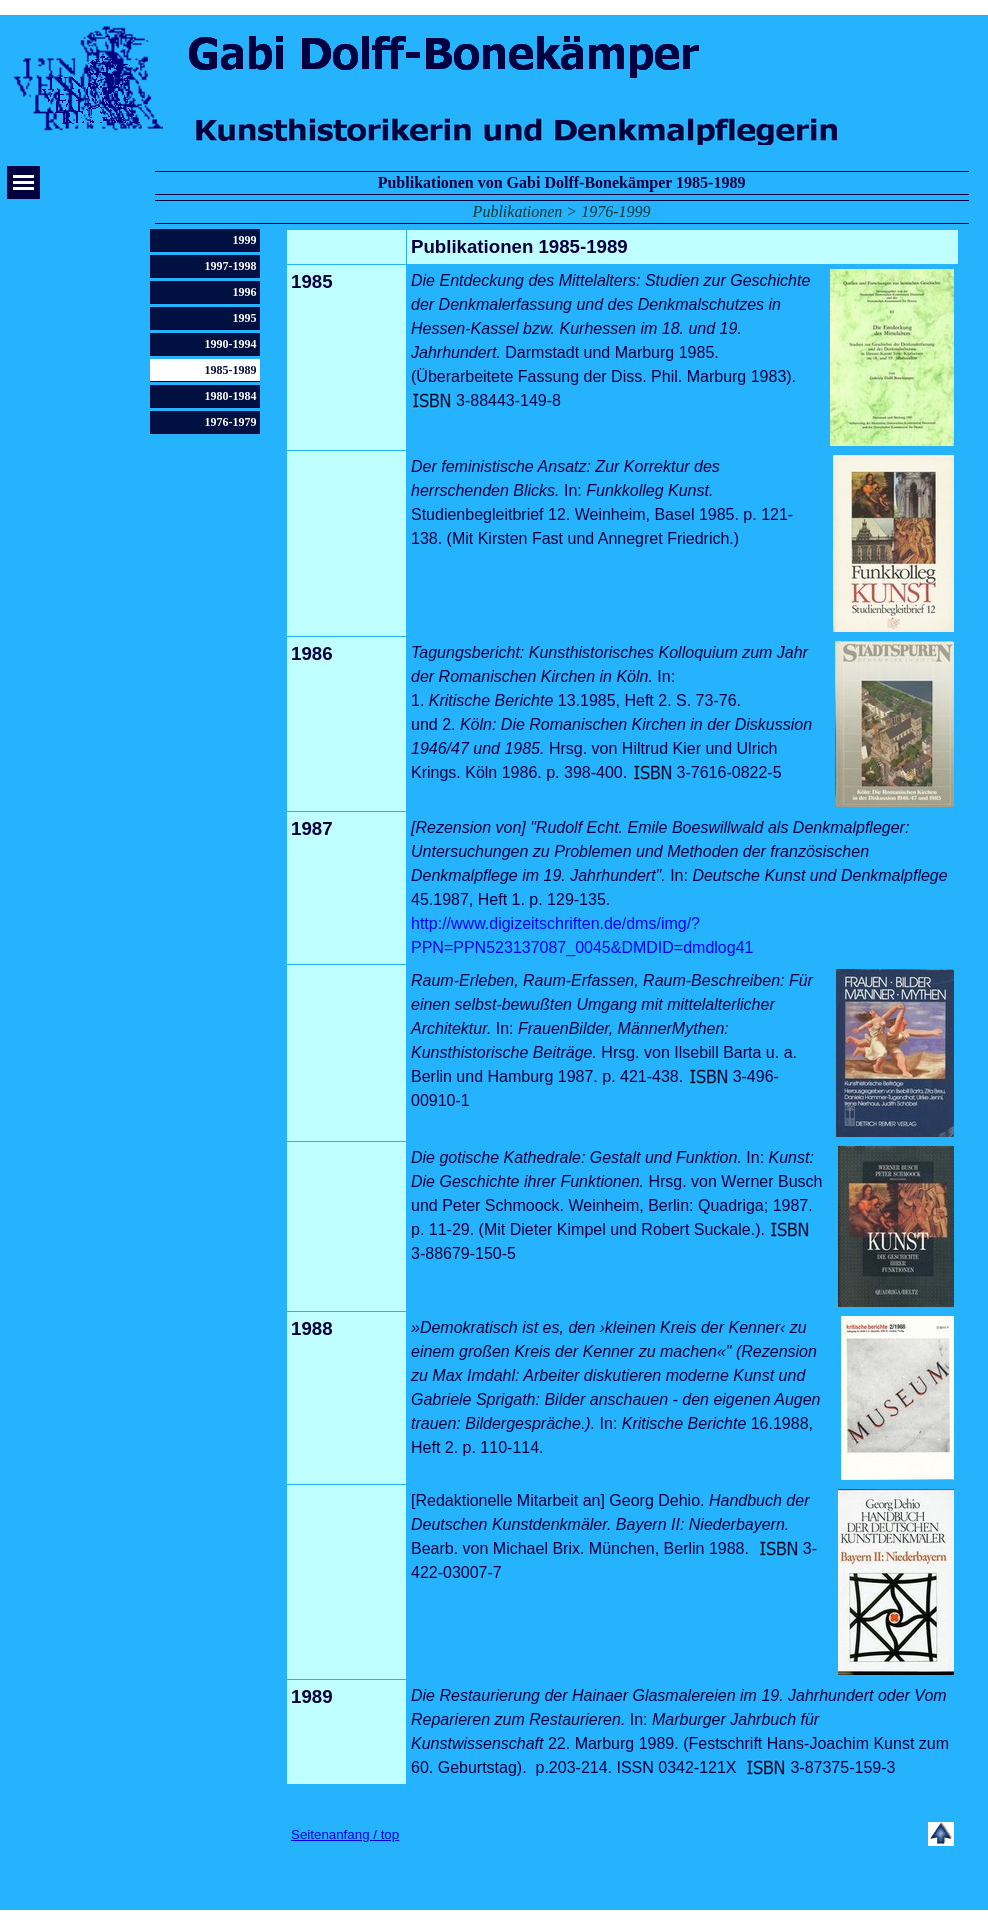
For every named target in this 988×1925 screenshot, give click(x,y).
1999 (245, 240)
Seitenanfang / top (345, 1834)
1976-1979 (231, 422)
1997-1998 (231, 266)
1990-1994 (231, 344)
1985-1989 (231, 370)
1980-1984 (231, 396)
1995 (245, 318)
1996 (245, 292)
